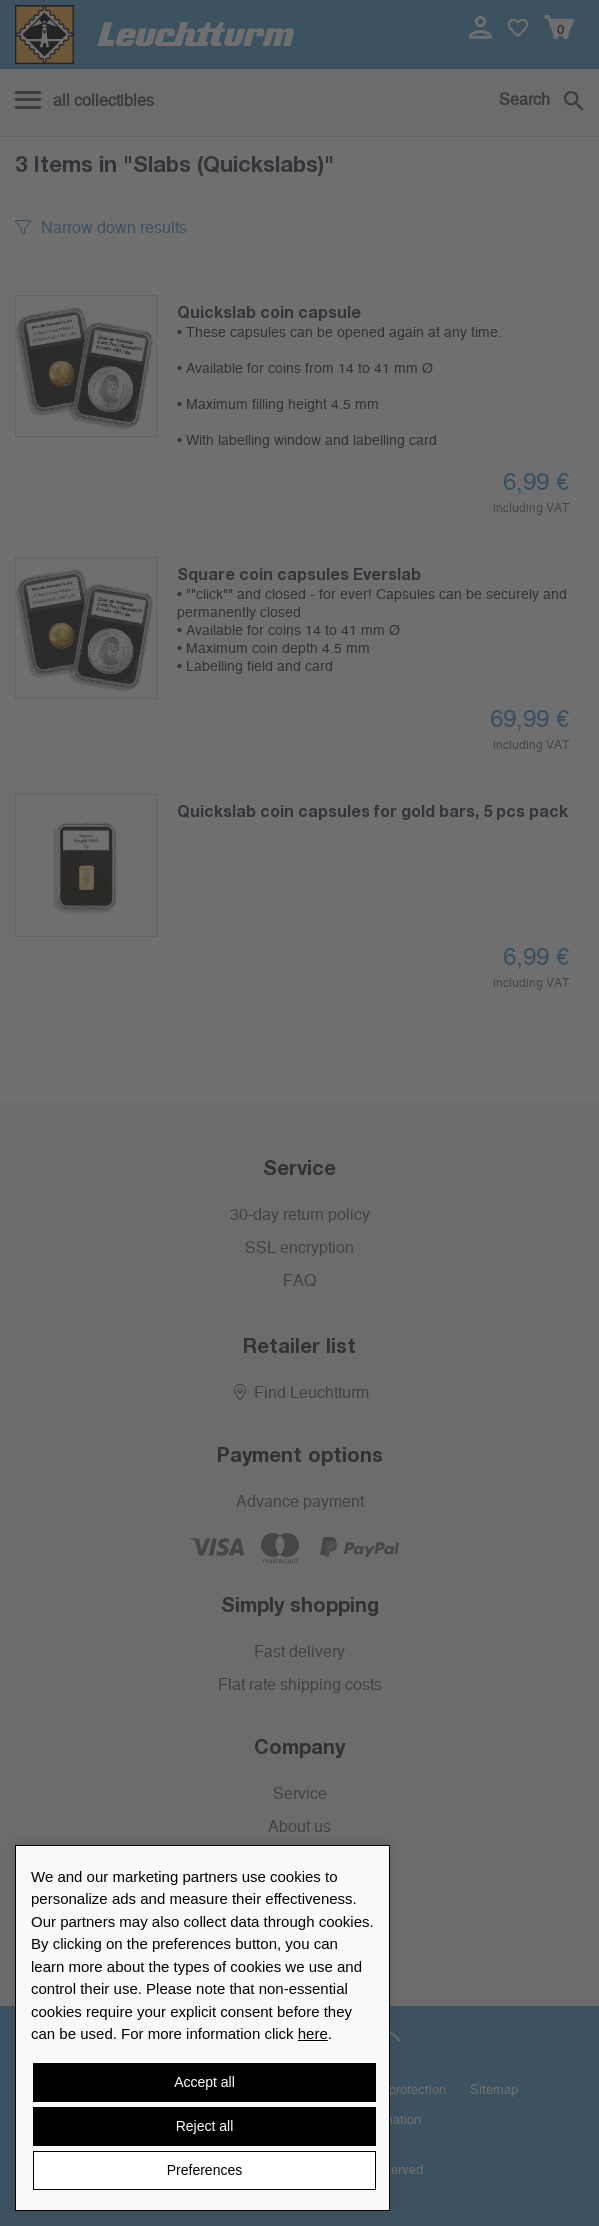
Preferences (204, 2170)
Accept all (204, 2082)
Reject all (205, 2126)
